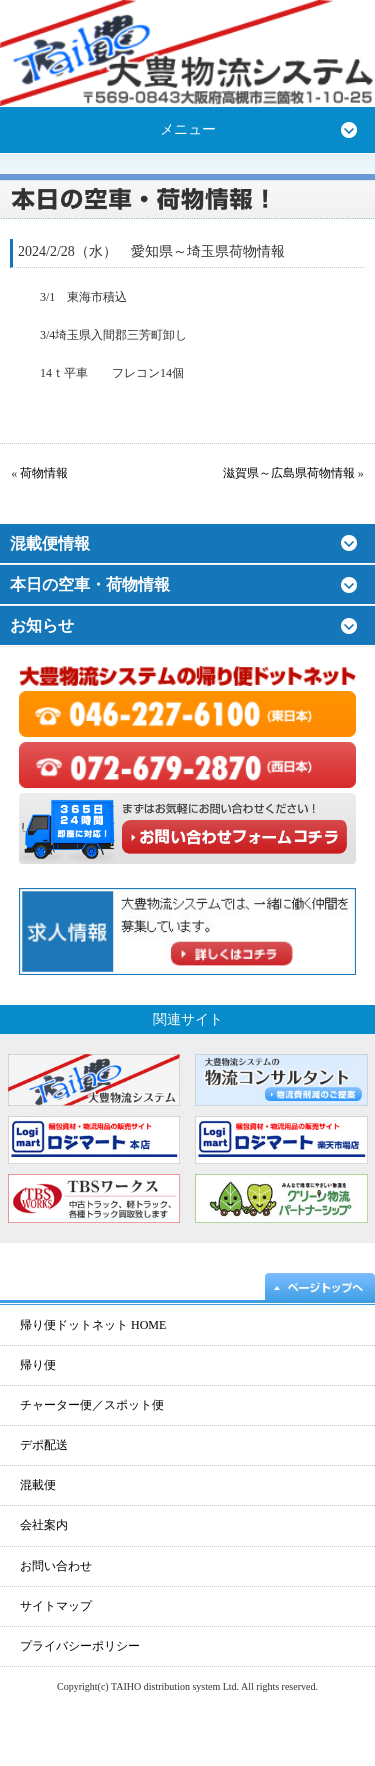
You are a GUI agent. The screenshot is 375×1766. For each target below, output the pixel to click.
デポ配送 (44, 1445)
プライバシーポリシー (80, 1646)
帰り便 (38, 1365)
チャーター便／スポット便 (92, 1405)
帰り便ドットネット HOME (93, 1325)
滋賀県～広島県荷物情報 (289, 473)
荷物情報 (44, 473)
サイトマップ (56, 1606)
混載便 (38, 1485)
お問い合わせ (56, 1566)
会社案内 (44, 1525)
